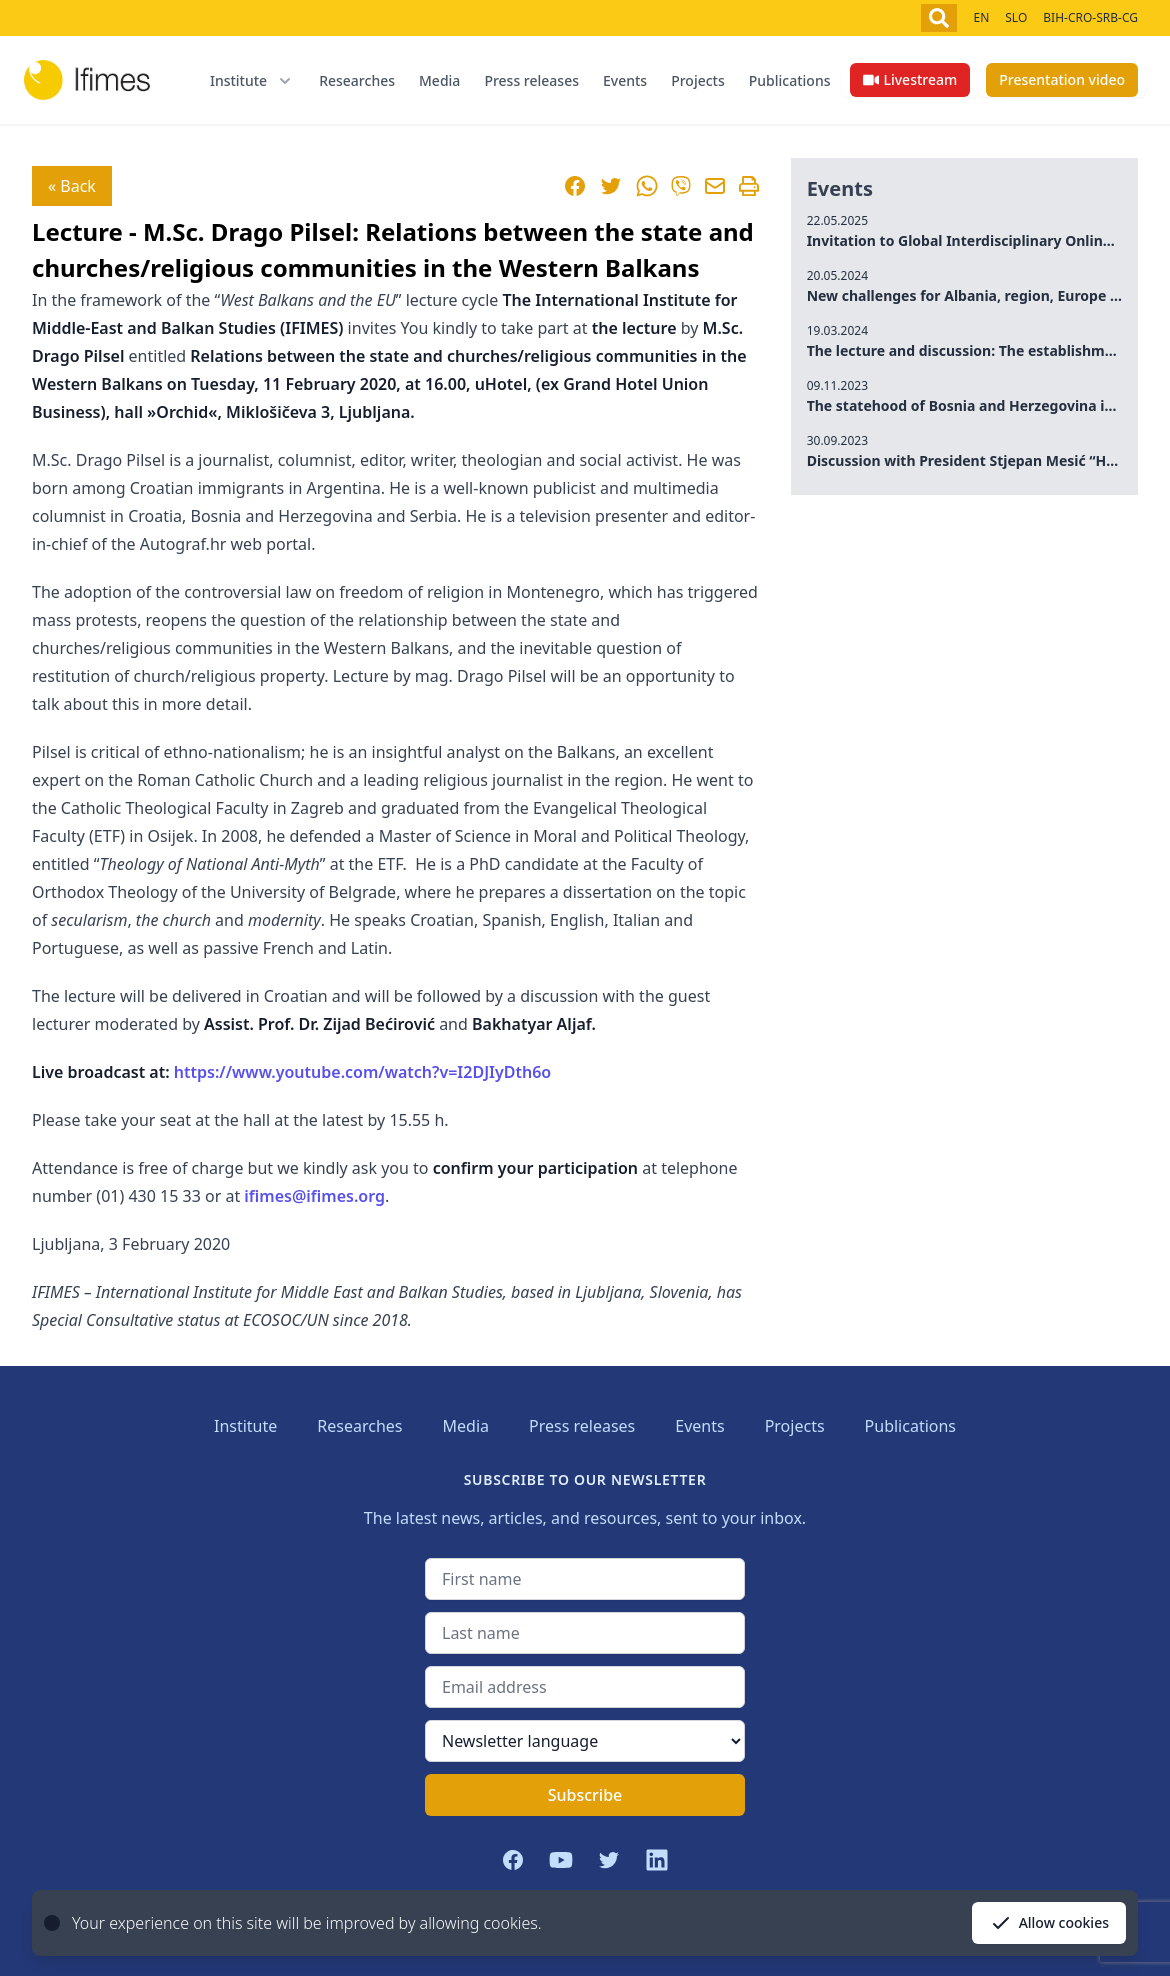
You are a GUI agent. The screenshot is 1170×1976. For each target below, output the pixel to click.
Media (439, 80)
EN (981, 17)
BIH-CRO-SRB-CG (1090, 17)
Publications (790, 80)
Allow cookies (1049, 1923)
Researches (357, 80)
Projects (698, 80)
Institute (245, 1426)
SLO (1016, 17)
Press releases (531, 80)
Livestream (910, 79)
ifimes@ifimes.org (314, 1196)
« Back (72, 186)
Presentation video (1062, 79)
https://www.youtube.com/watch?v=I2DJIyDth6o (362, 1072)
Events (625, 80)
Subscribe (585, 1795)
